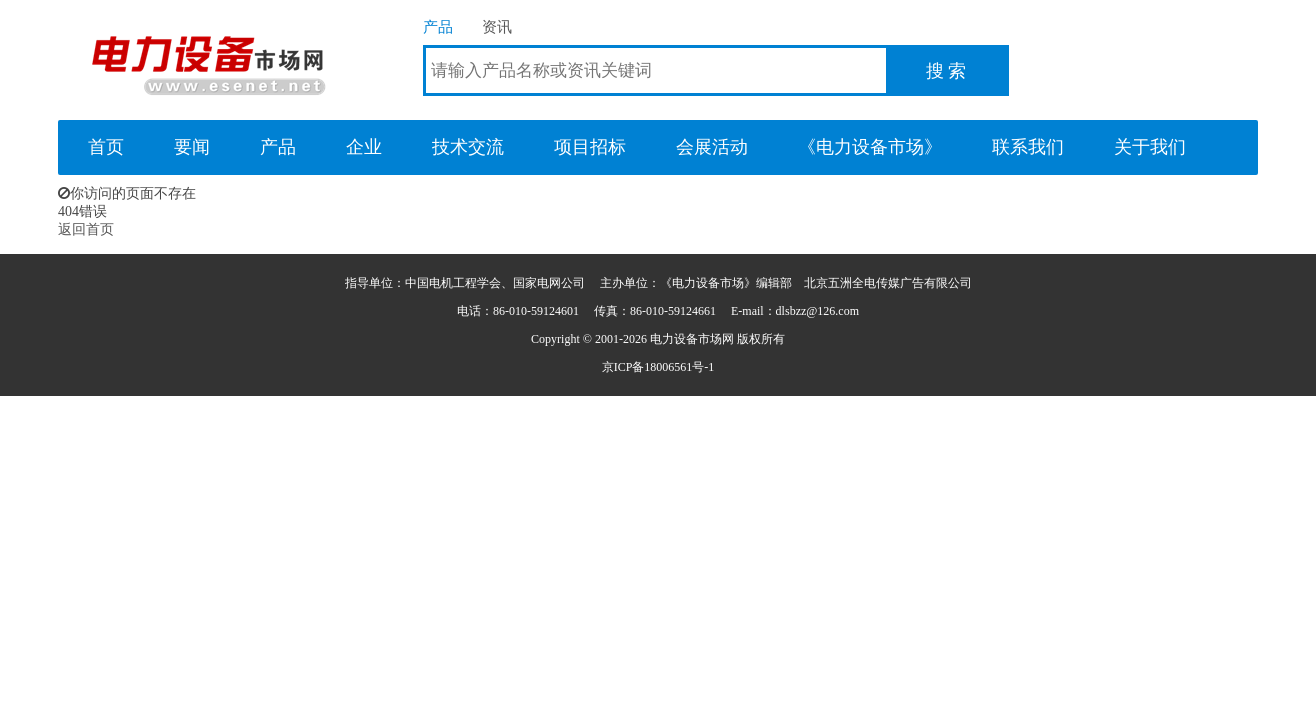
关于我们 (1150, 147)
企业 (364, 147)
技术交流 (468, 147)
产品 (438, 26)
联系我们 (1028, 147)
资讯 (497, 26)
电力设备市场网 (208, 60)
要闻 (192, 147)
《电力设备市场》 (870, 147)
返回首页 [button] (86, 229)
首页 (106, 147)
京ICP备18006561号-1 (658, 367)
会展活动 (712, 147)
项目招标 (590, 147)
